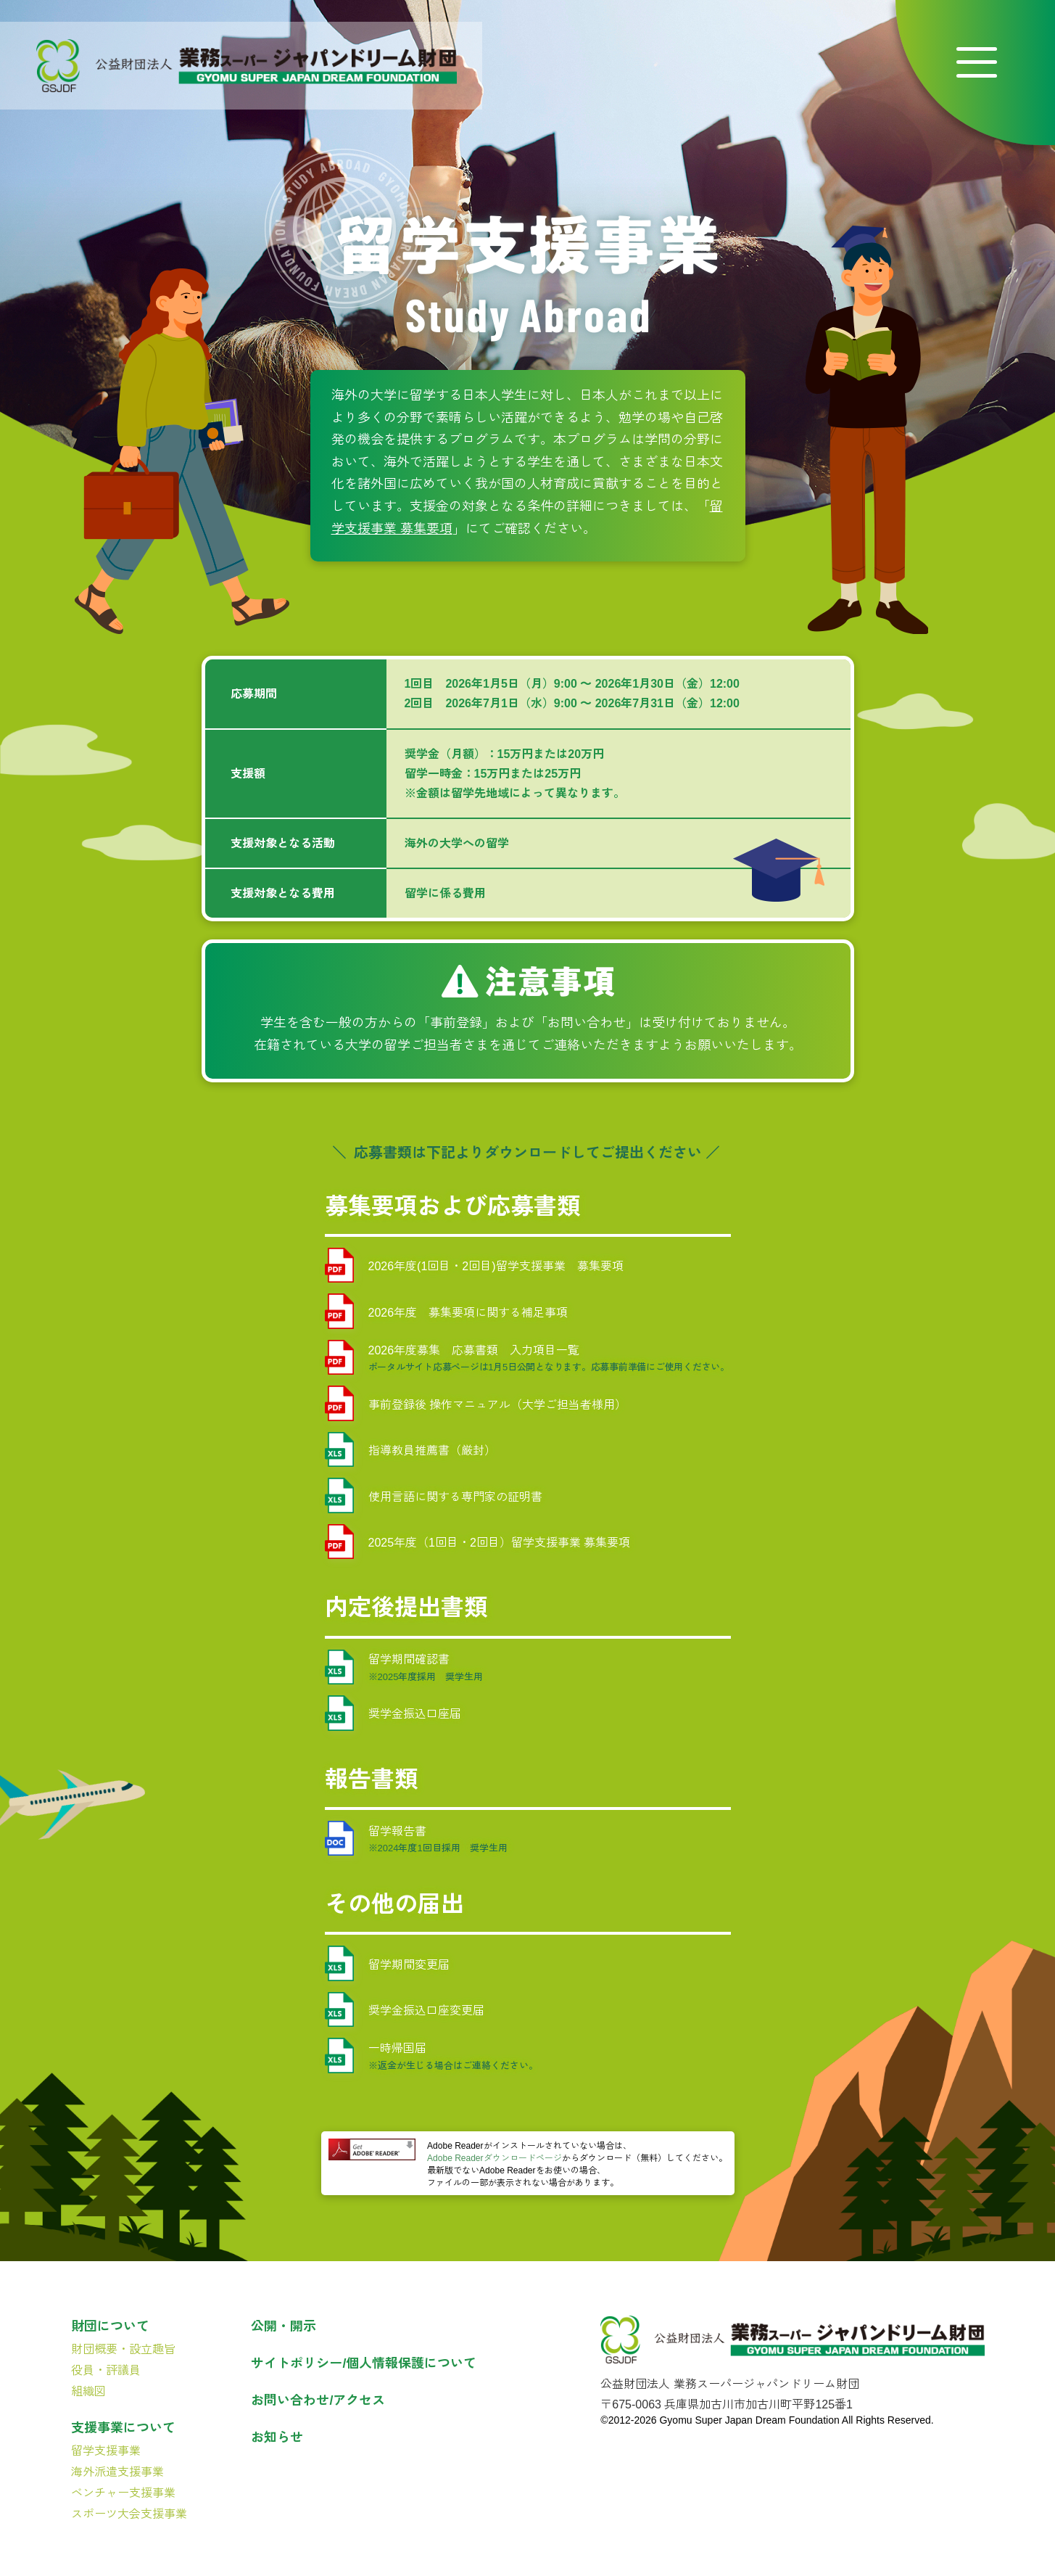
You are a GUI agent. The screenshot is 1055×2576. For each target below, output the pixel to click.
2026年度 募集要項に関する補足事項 (446, 1311)
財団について (110, 2326)
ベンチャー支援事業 (123, 2493)
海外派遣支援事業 (117, 2472)
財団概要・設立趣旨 (123, 2349)
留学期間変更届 (387, 1963)
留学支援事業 (106, 2451)
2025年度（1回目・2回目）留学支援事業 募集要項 (478, 1542)
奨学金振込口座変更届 (404, 2010)
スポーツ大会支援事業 (129, 2514)
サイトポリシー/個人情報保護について (363, 2363)
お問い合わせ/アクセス (318, 2400)
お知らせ (277, 2437)
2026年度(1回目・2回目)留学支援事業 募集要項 (474, 1265)
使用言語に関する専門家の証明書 (433, 1495)
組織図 (88, 2391)
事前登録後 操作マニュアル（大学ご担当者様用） (475, 1403)
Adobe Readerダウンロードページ (494, 2158)
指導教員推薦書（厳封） (410, 1450)
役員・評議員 (106, 2370)
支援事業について (123, 2428)
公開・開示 (283, 2326)
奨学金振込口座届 (393, 1713)
